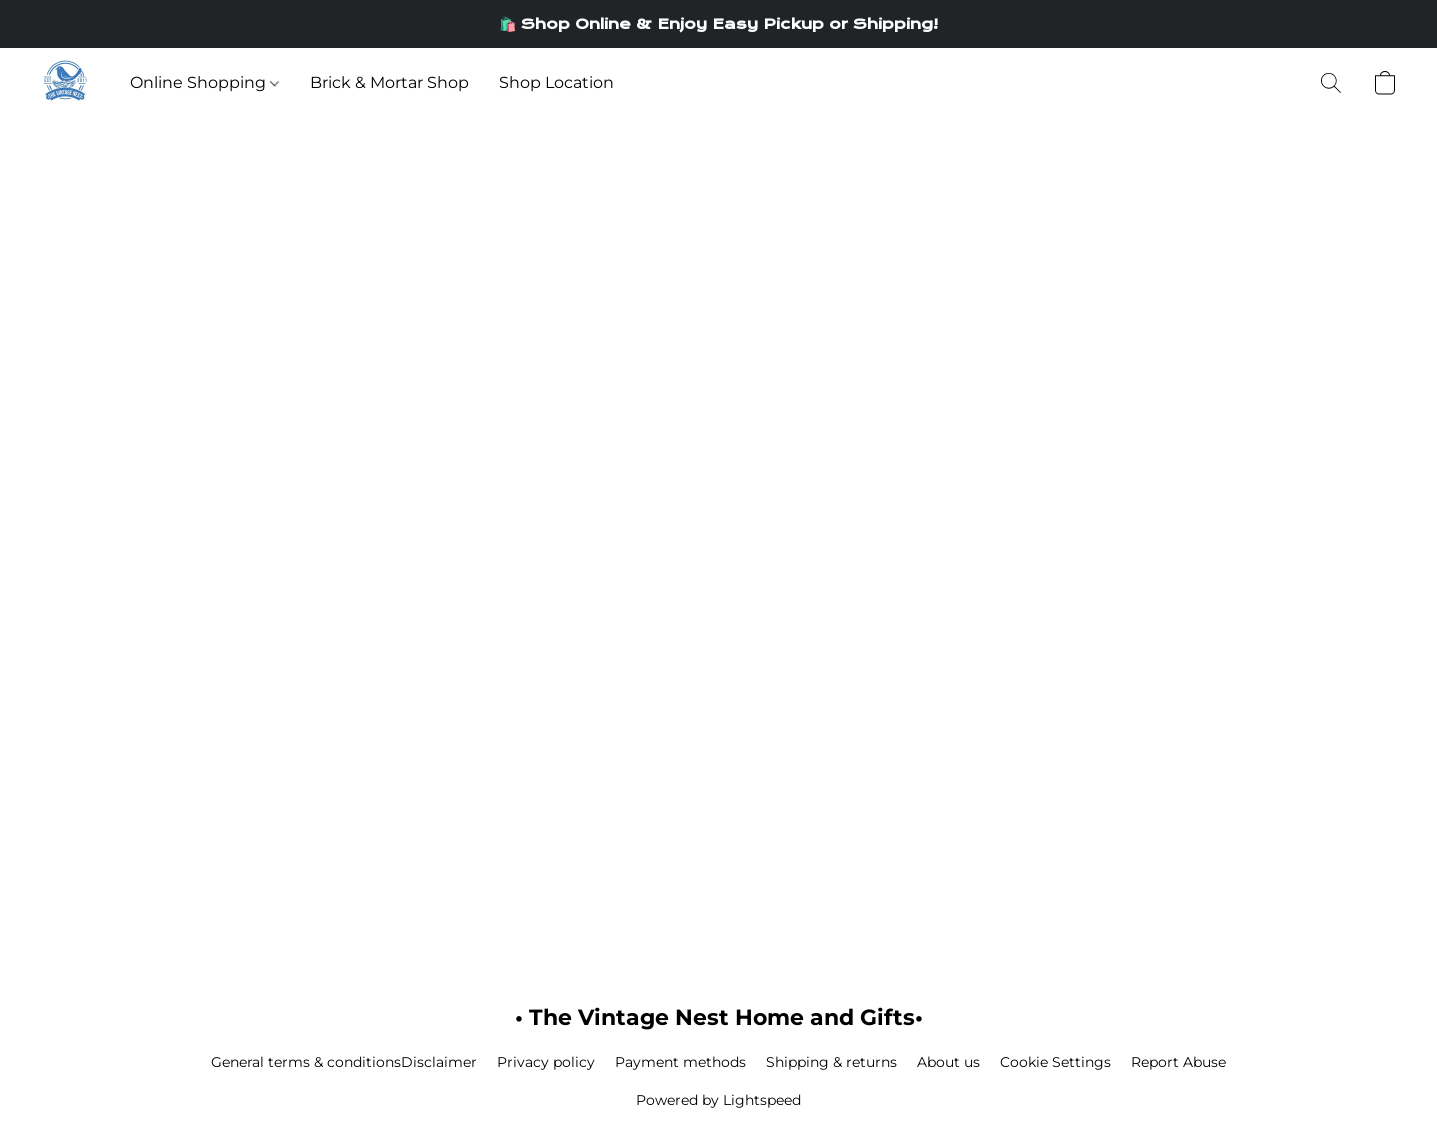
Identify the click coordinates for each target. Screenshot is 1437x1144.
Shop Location (556, 82)
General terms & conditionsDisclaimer (344, 1062)
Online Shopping (204, 82)
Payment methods (680, 1062)
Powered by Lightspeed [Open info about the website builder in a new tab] (718, 1100)
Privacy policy (546, 1062)
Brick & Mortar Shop (389, 82)
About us (948, 1062)
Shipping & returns (831, 1062)
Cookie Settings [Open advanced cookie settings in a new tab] (1055, 1062)
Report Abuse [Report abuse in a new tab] (1178, 1062)
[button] (65, 83)
